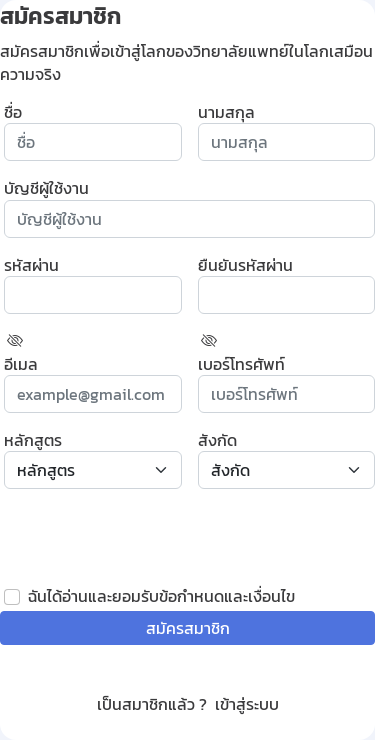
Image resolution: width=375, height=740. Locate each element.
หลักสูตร (33, 440)
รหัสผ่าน (31, 265)
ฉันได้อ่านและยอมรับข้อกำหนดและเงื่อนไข (161, 596)
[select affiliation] (287, 470)
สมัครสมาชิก (188, 628)
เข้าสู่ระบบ (247, 704)
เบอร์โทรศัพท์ (241, 364)
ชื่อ (13, 112)
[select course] (93, 470)
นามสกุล (226, 112)
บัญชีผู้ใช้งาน (46, 188)
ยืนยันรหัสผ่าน (245, 265)
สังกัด (217, 440)
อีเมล (21, 364)
